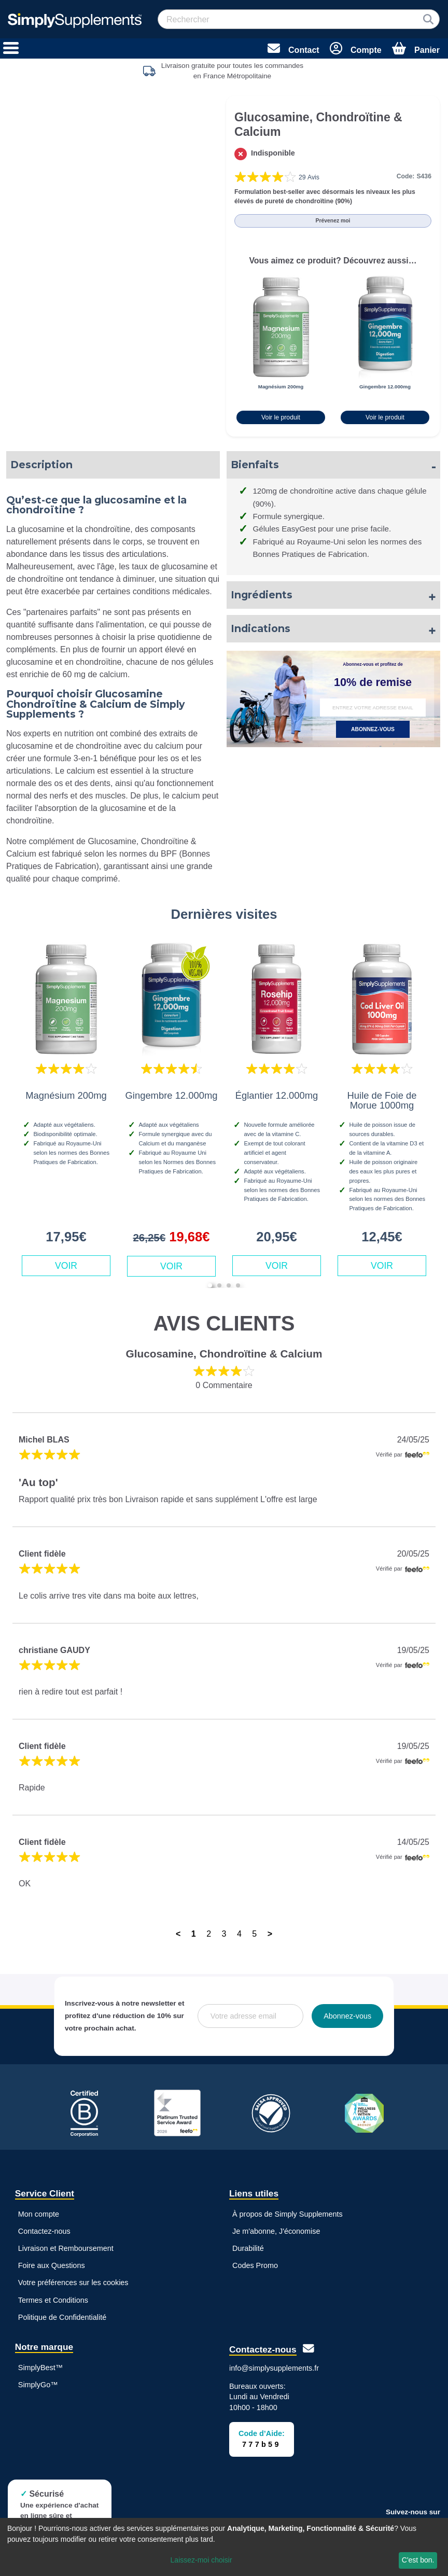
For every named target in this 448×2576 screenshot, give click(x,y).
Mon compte (38, 2214)
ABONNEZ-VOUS (373, 729)
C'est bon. (418, 2560)
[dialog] (224, 2547)
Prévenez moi (333, 220)
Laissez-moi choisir (201, 2560)
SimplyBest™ (40, 2367)
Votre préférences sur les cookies (73, 2282)
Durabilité (248, 2248)
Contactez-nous (44, 2231)
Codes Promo (255, 2265)
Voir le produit (280, 417)
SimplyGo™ (38, 2385)
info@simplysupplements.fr (274, 2368)
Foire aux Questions (51, 2265)
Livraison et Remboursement (66, 2248)
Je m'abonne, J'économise (276, 2231)
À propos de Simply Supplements (287, 2214)
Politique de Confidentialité (62, 2317)
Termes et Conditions (53, 2300)
